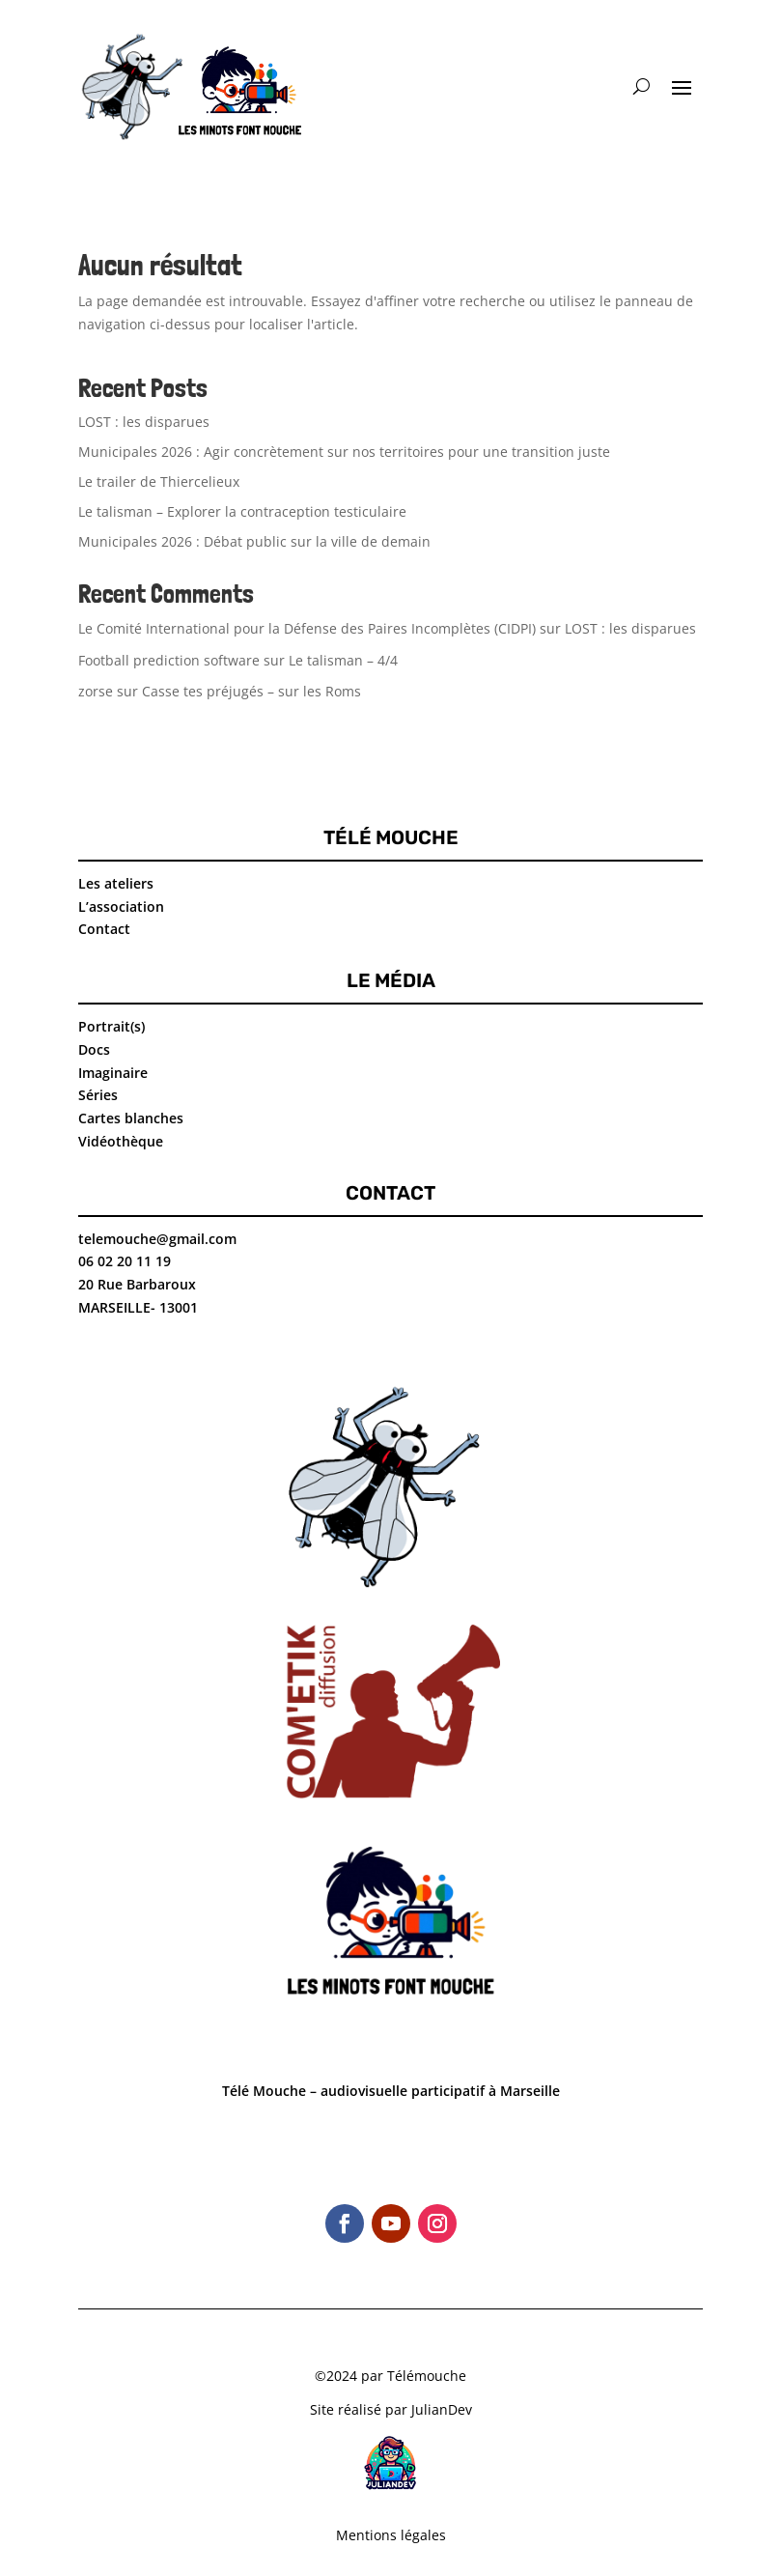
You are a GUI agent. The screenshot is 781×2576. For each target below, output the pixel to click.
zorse (95, 691)
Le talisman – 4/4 (343, 660)
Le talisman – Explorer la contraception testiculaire (242, 511)
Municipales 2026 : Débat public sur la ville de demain (254, 541)
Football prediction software (169, 660)
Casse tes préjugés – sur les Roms (251, 691)
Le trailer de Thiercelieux (158, 481)
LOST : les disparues (143, 421)
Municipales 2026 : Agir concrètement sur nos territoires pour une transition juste (344, 451)
